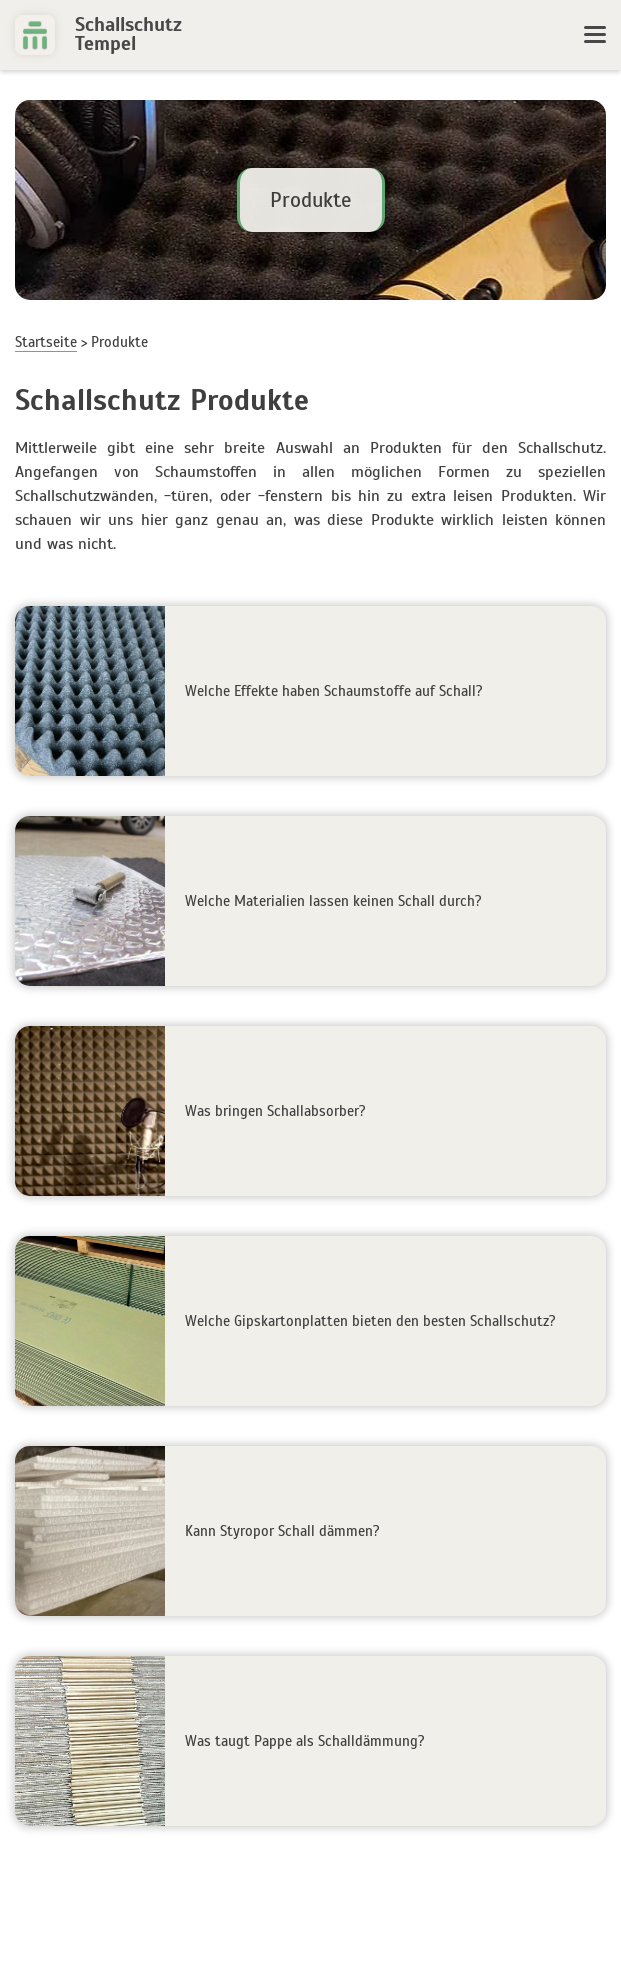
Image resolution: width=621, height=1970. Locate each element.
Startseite (46, 342)
